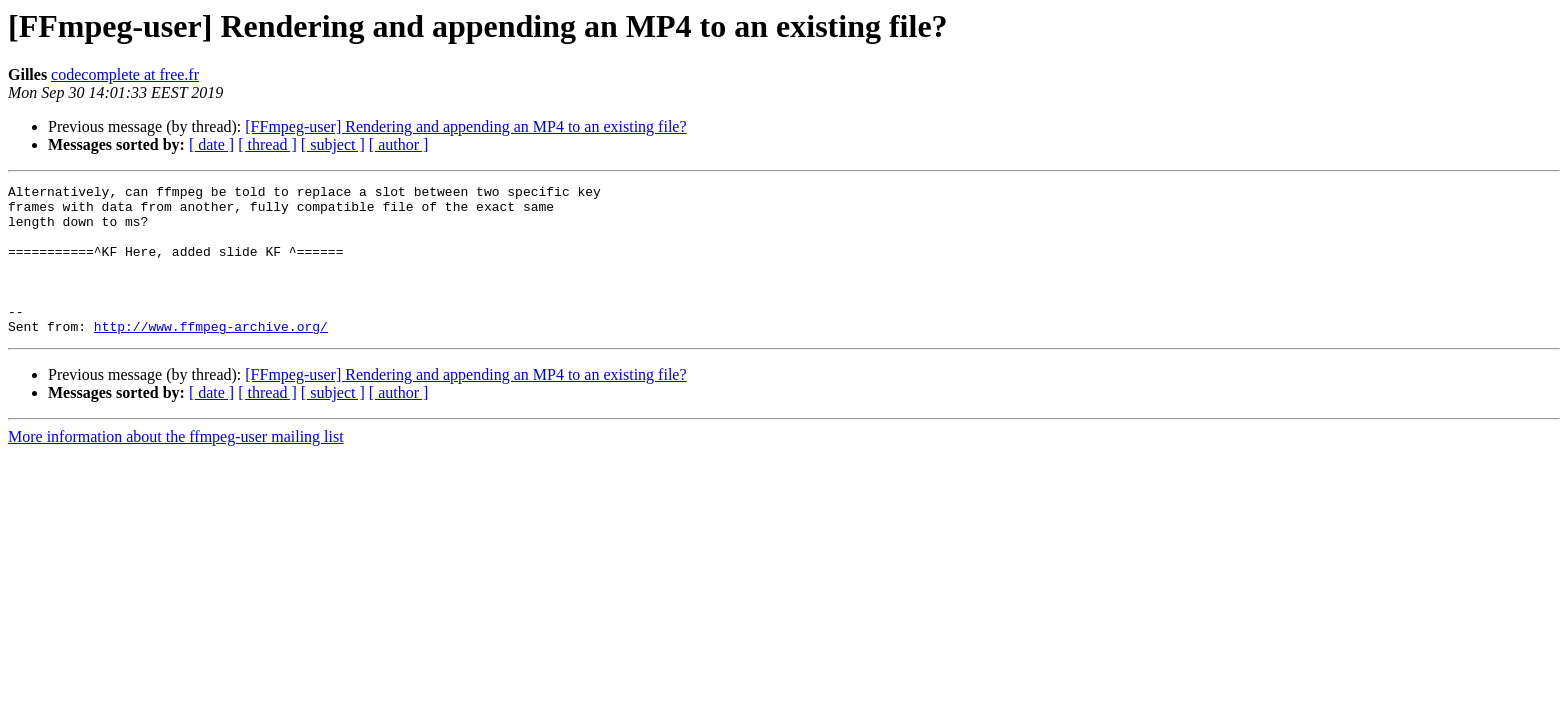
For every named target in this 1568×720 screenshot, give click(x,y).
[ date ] (211, 144)
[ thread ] (267, 144)
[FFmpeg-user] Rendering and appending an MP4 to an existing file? (465, 126)
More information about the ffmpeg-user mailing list (176, 466)
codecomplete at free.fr (125, 74)
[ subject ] (333, 144)
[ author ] (399, 144)
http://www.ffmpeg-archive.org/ (211, 356)
